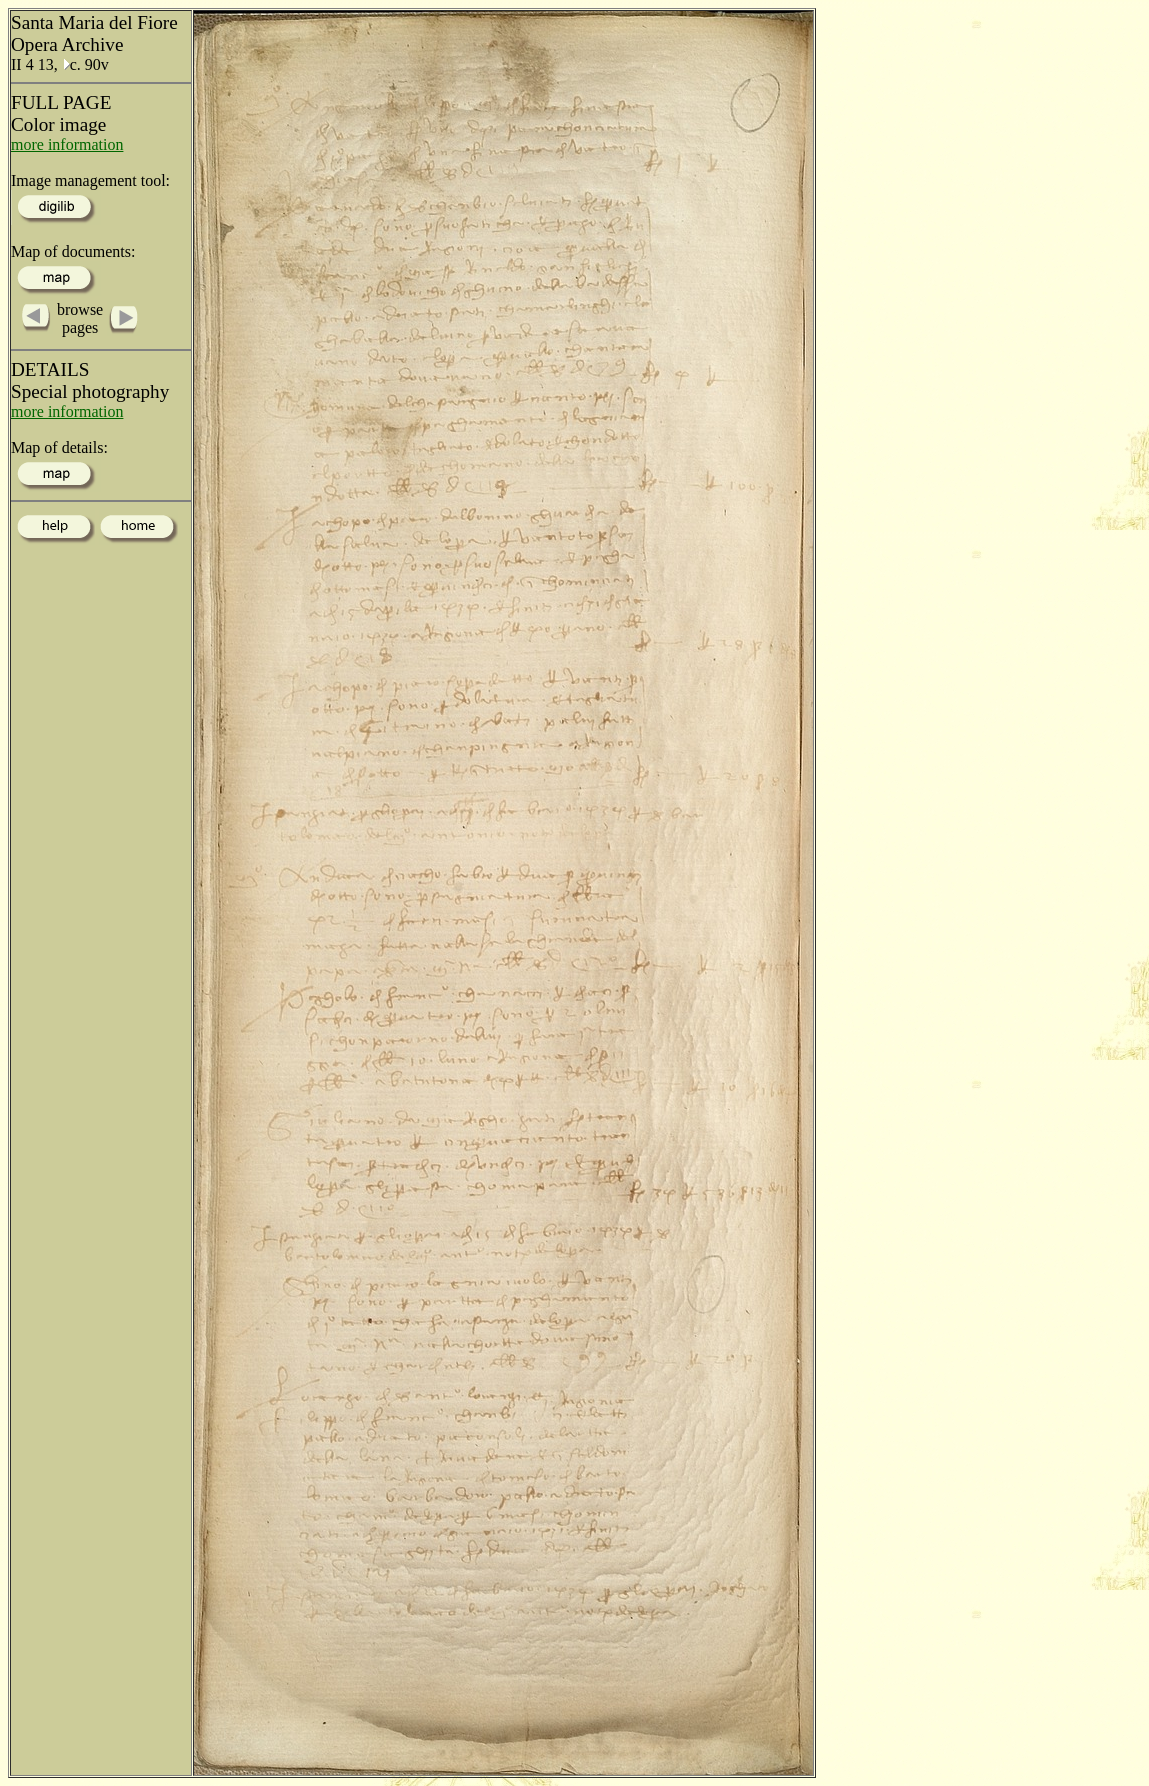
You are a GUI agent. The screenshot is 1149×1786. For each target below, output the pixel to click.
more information (67, 144)
